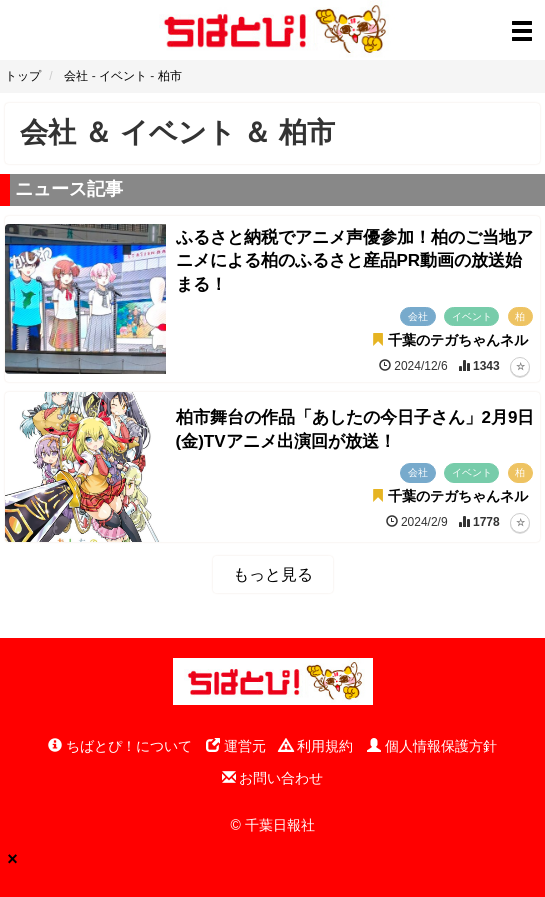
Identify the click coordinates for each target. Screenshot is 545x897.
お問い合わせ (273, 778)
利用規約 (316, 746)
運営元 (236, 746)
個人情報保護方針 (432, 746)
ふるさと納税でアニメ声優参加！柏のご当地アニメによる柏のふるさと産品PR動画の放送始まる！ (354, 261)
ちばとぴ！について (120, 746)
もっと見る (273, 574)
